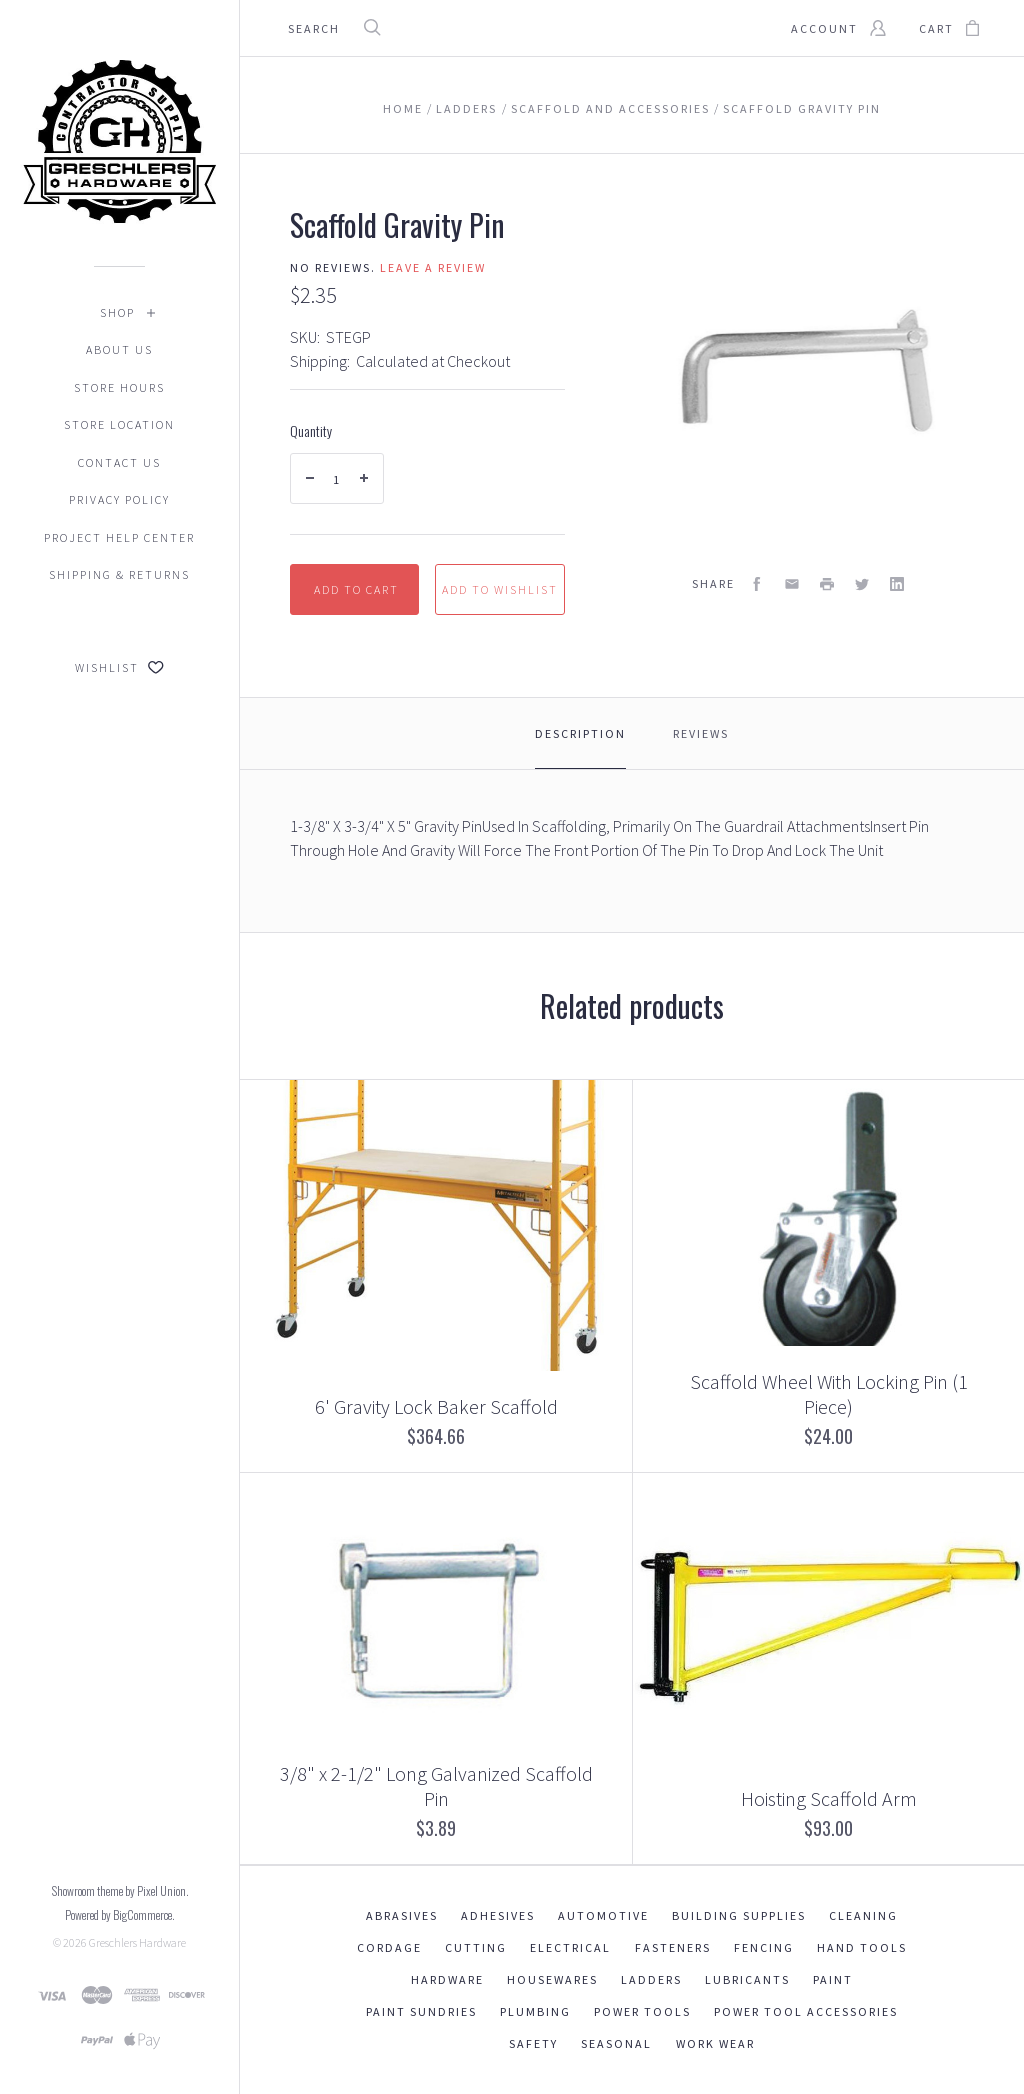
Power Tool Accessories (806, 2011)
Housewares (552, 1979)
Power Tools (642, 2011)
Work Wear (715, 2043)
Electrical (570, 1947)
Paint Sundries (421, 2011)
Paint (833, 1979)
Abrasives (402, 1915)
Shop (117, 312)
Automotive (603, 1915)
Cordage (389, 1947)
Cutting (476, 1947)
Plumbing (535, 2011)
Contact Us (119, 462)
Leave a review (433, 267)
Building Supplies (739, 1915)
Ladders (651, 1979)
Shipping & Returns (119, 574)
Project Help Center (119, 537)
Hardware (447, 1979)
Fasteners (673, 1947)
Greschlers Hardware (137, 1942)
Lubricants (747, 1979)
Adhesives (498, 1915)
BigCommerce (142, 1914)
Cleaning (863, 1915)
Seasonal (616, 2043)
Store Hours (119, 387)
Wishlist (119, 667)
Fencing (764, 1947)
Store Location (119, 424)
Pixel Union (161, 1890)
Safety (533, 2043)
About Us (119, 349)
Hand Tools (862, 1947)
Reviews (701, 733)
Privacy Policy (119, 499)
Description (580, 733)
